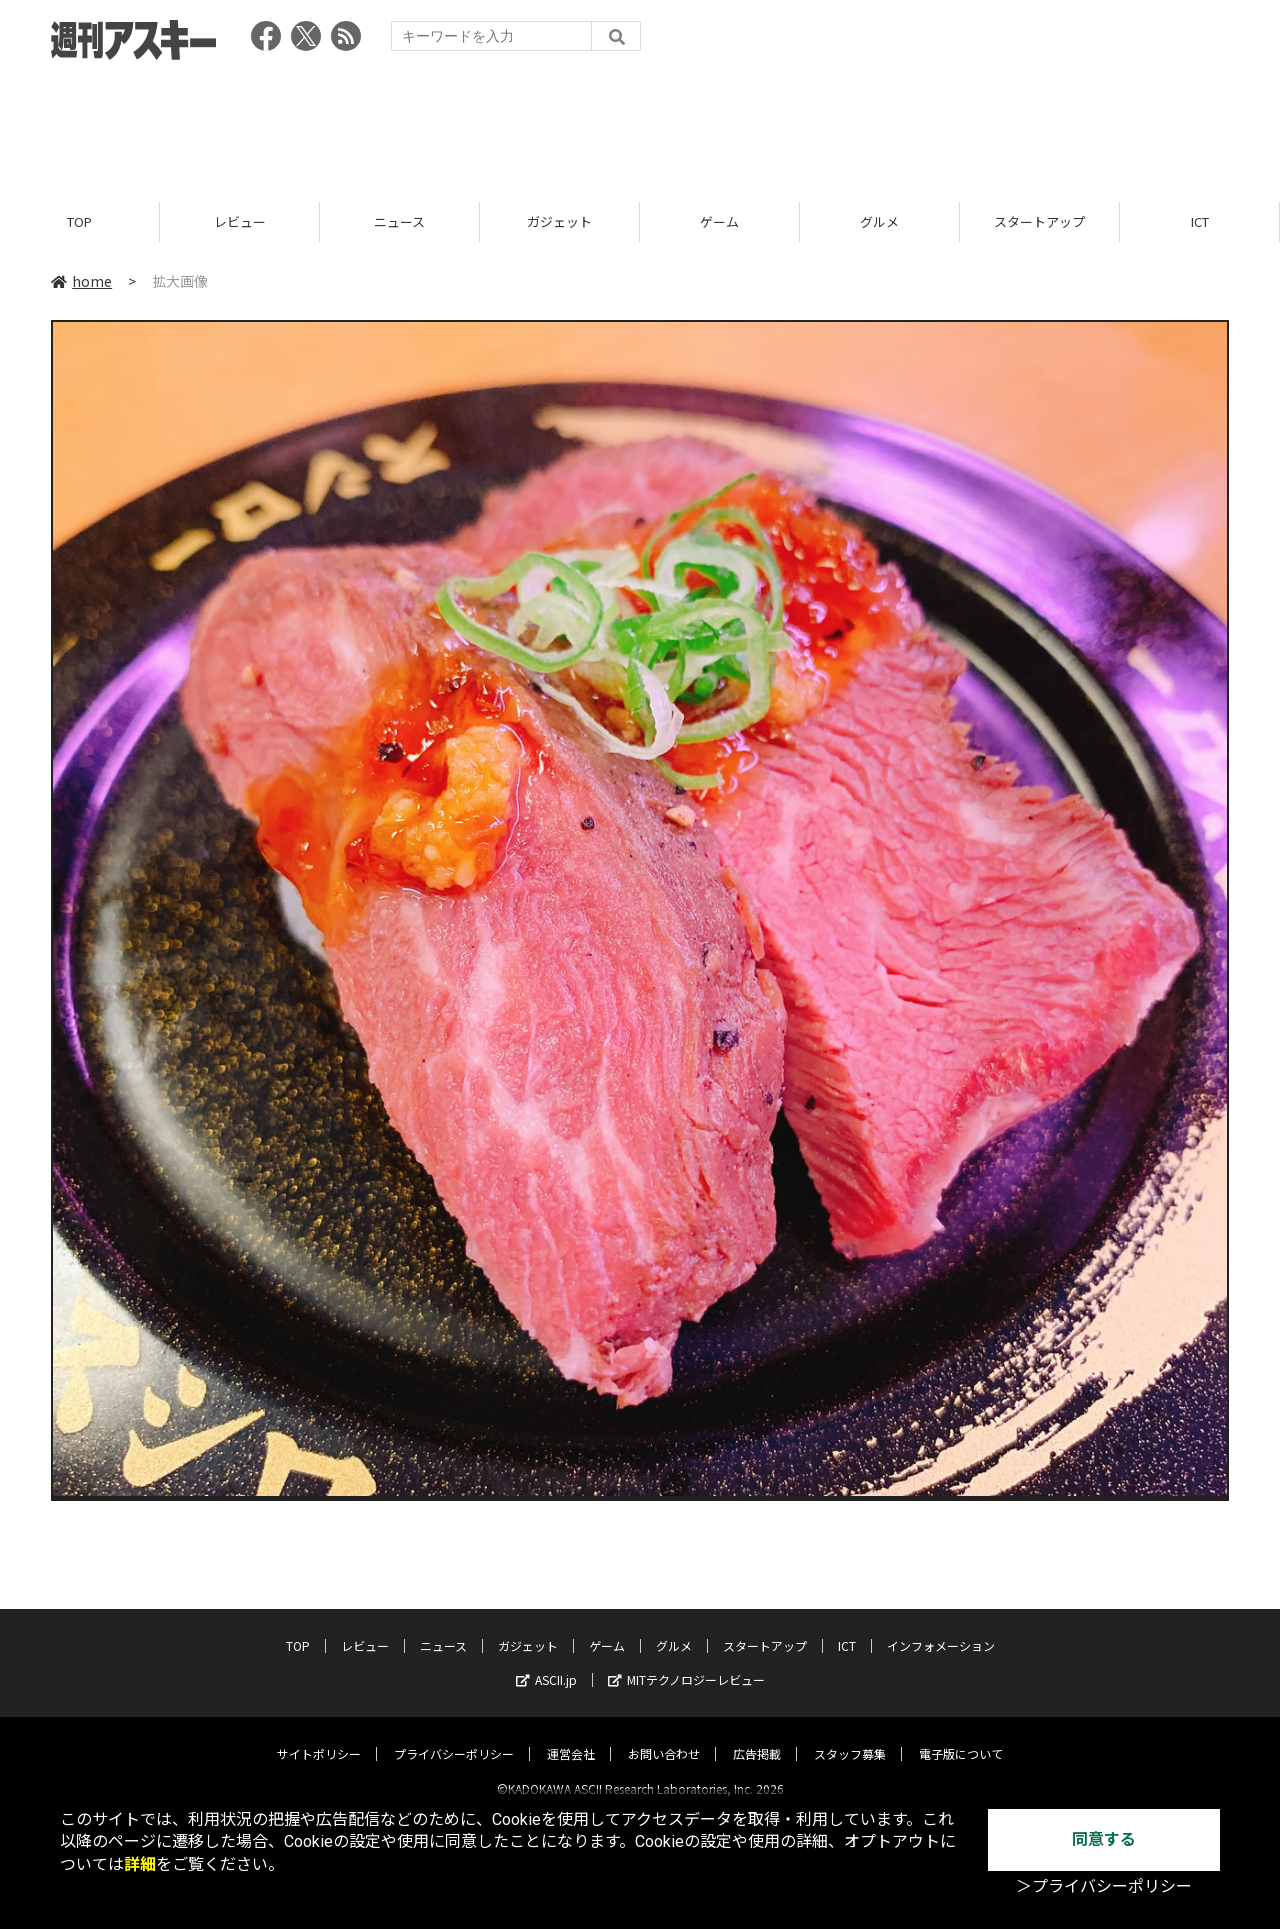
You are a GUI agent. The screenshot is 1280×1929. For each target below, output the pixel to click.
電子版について (961, 1736)
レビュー (240, 222)
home (81, 282)
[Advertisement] (640, 125)
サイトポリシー (319, 1736)
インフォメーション (941, 1628)
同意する (1104, 1839)
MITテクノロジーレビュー (686, 1662)
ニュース (399, 222)
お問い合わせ (664, 1736)
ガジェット (559, 222)
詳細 (140, 1864)
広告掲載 (757, 1736)
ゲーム (719, 222)
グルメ (879, 222)
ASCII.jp (546, 1662)
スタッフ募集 (850, 1736)
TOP (79, 222)
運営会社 (571, 1736)
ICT (1200, 222)
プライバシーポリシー (454, 1736)
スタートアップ (1039, 222)
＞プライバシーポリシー (1104, 1886)
